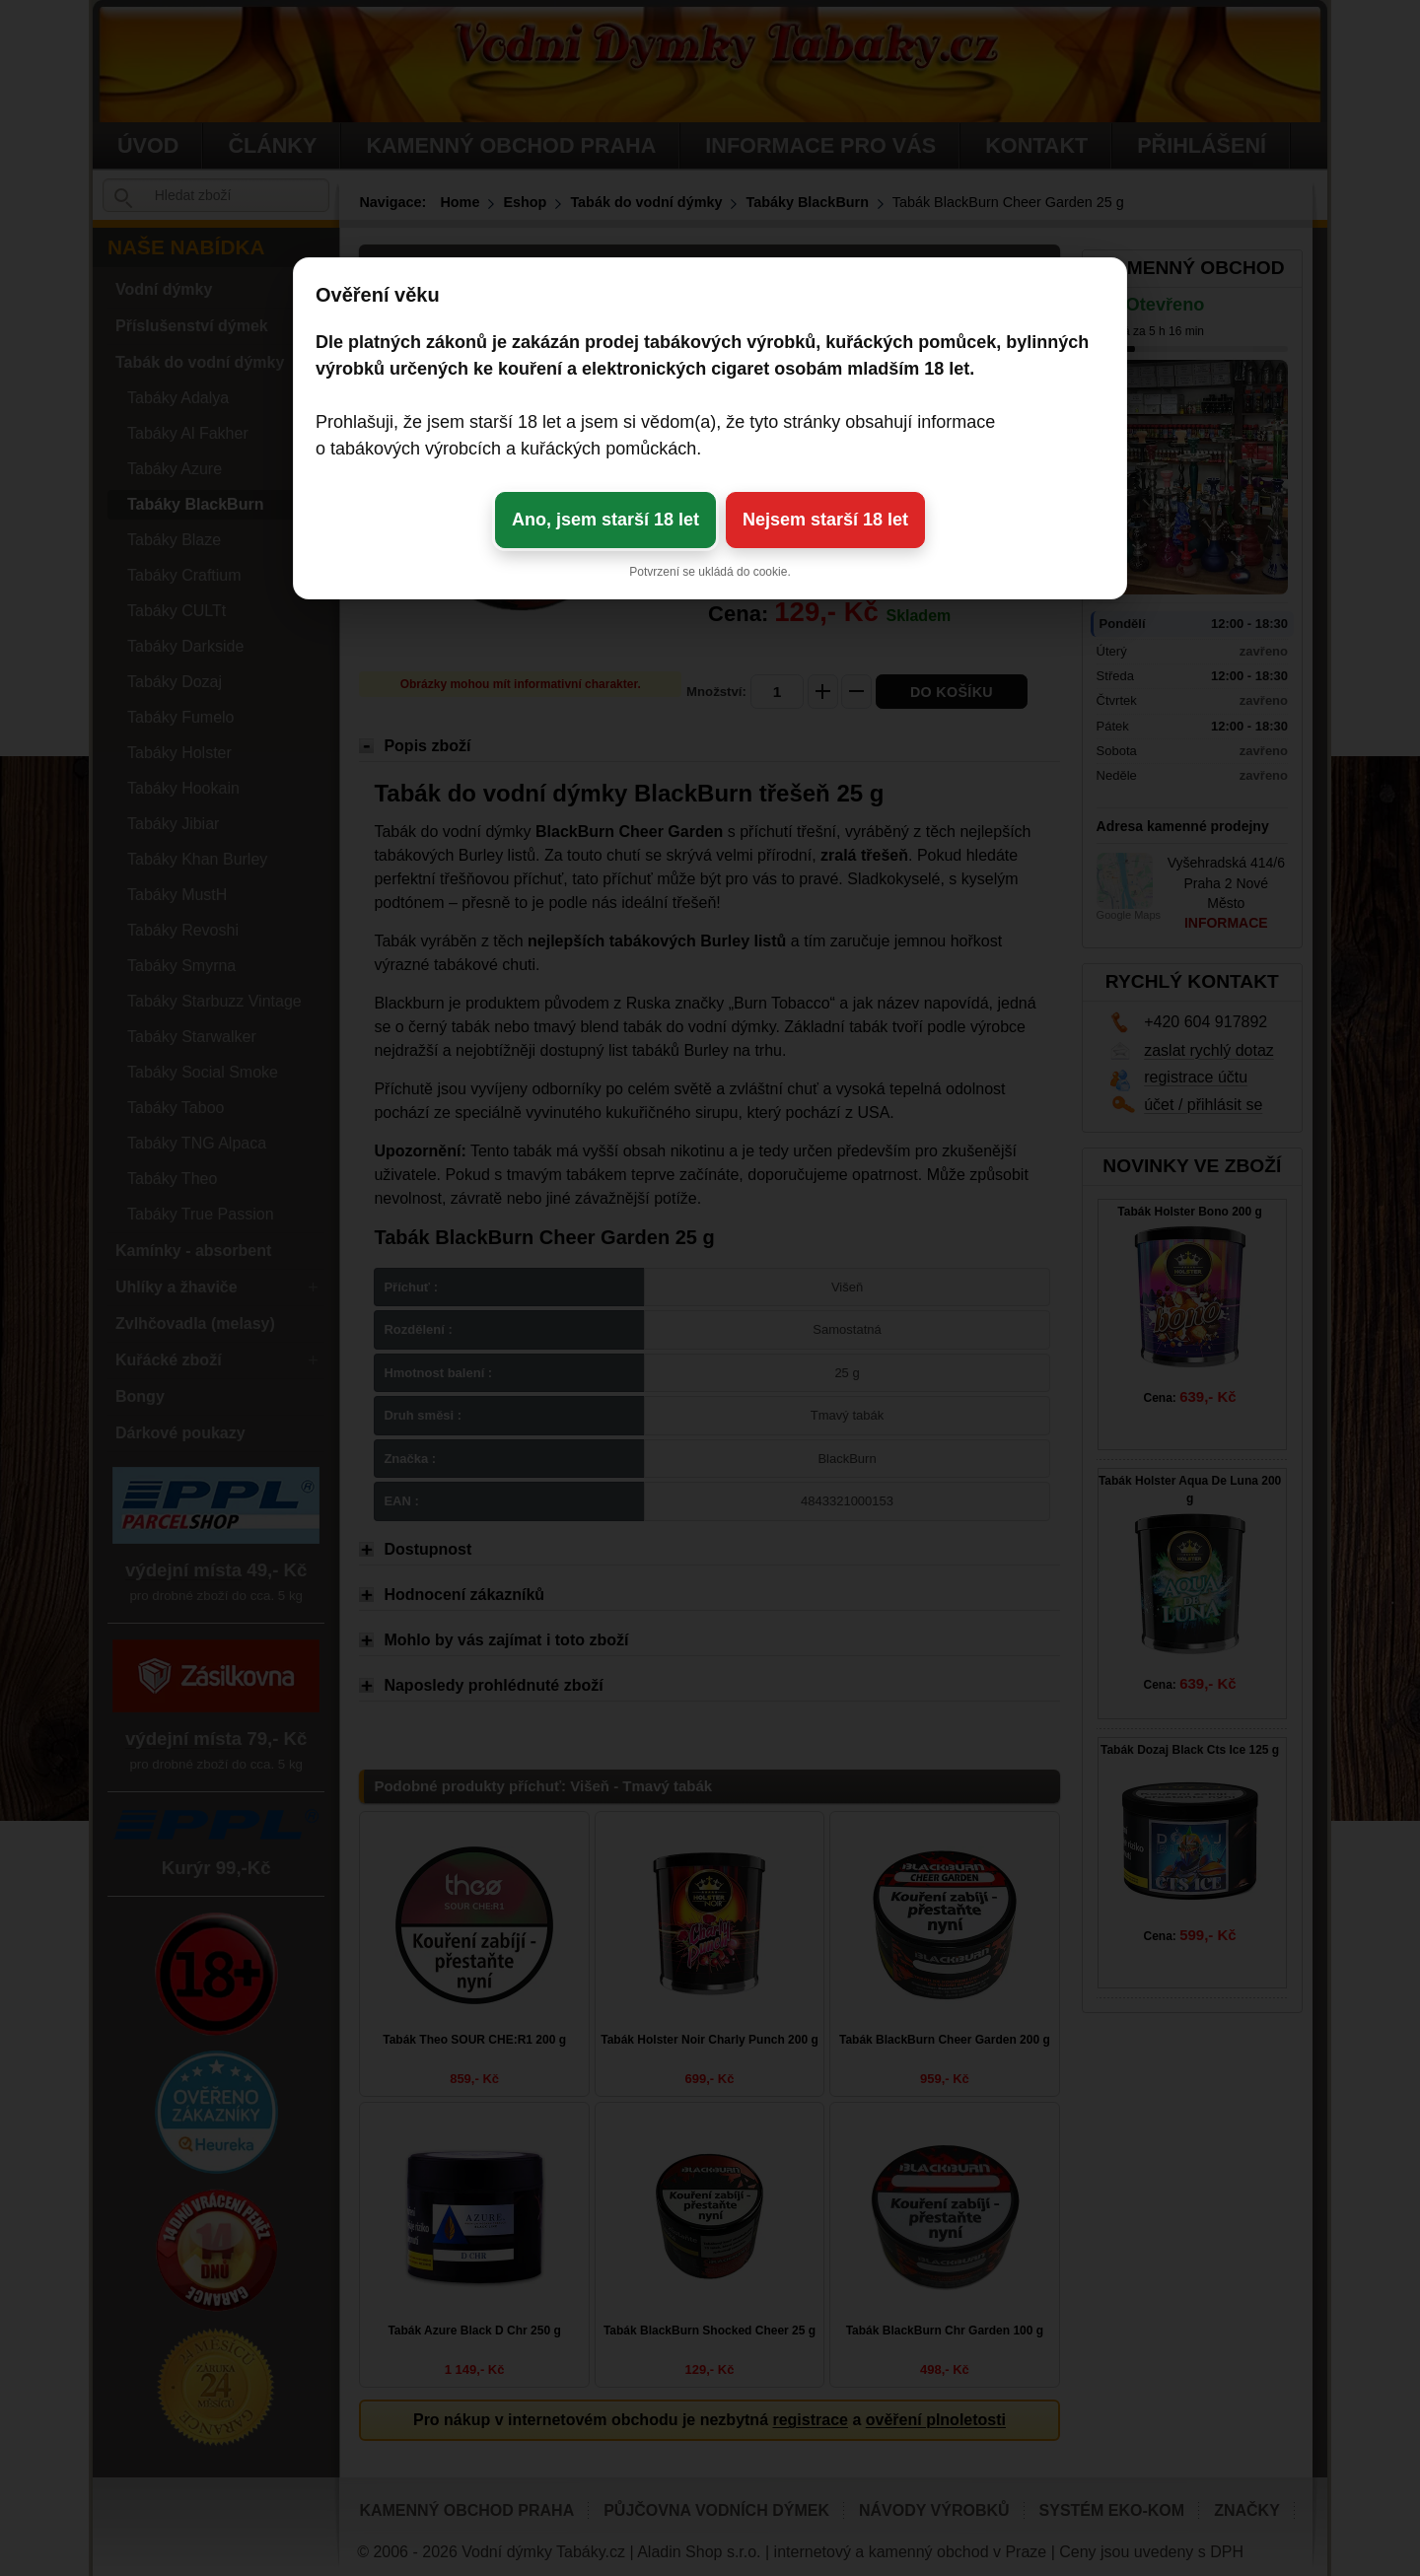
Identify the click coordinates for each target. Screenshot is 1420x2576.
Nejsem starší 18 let (825, 519)
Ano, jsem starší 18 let (605, 519)
